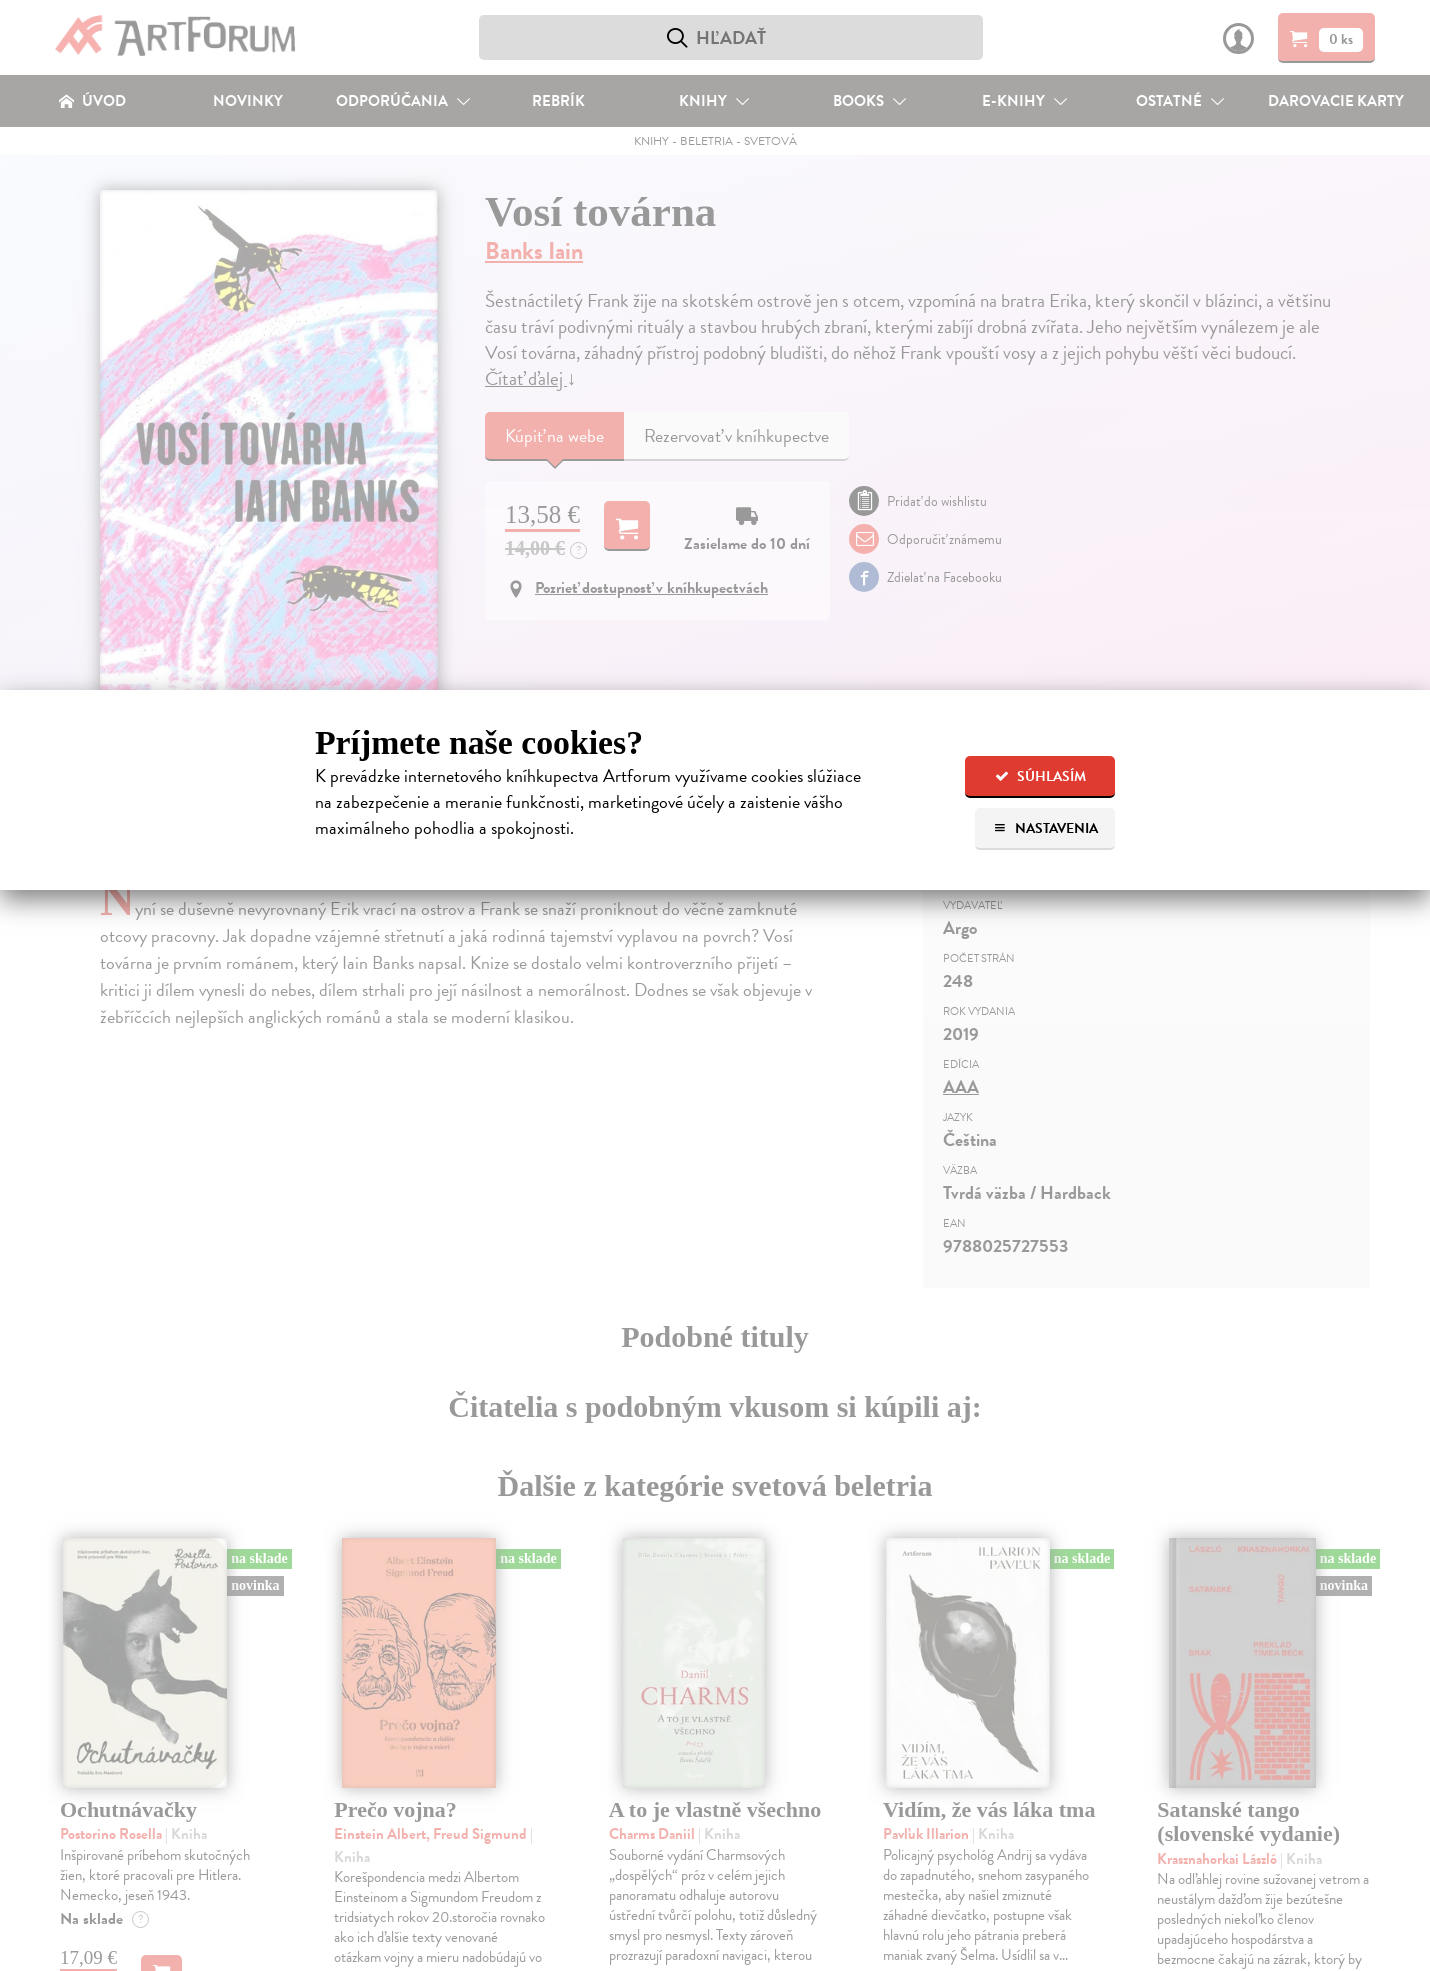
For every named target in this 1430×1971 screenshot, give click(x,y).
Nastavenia (1045, 828)
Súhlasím (1040, 776)
